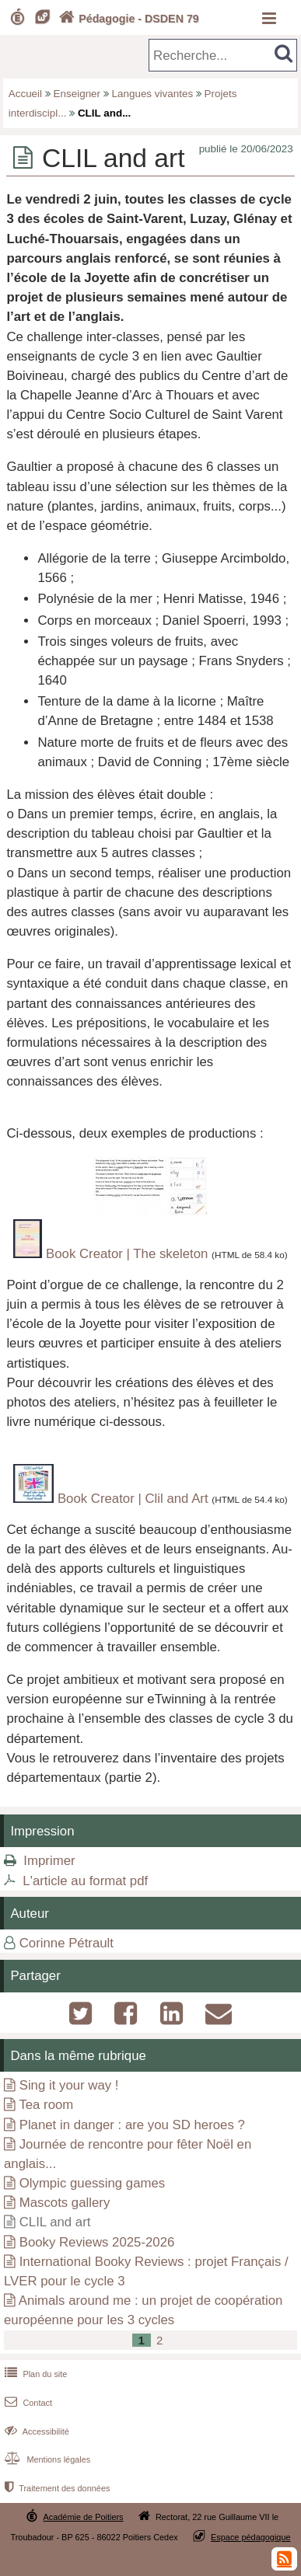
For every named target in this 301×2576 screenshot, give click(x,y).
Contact (27, 2402)
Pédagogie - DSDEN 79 (127, 18)
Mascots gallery (64, 2202)
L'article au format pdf (85, 1881)
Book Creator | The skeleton (127, 1253)
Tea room (46, 2104)
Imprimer (49, 1860)
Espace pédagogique (251, 2537)
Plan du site (34, 2374)
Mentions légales (46, 2459)
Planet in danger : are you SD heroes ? (132, 2125)
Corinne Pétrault (66, 1943)
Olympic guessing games (92, 2183)
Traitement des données (56, 2488)
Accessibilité (35, 2431)
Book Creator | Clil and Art (133, 1498)
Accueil (25, 93)
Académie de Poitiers (83, 2517)
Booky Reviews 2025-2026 (97, 2242)
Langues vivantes (153, 93)
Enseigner (77, 93)
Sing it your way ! (69, 2085)
